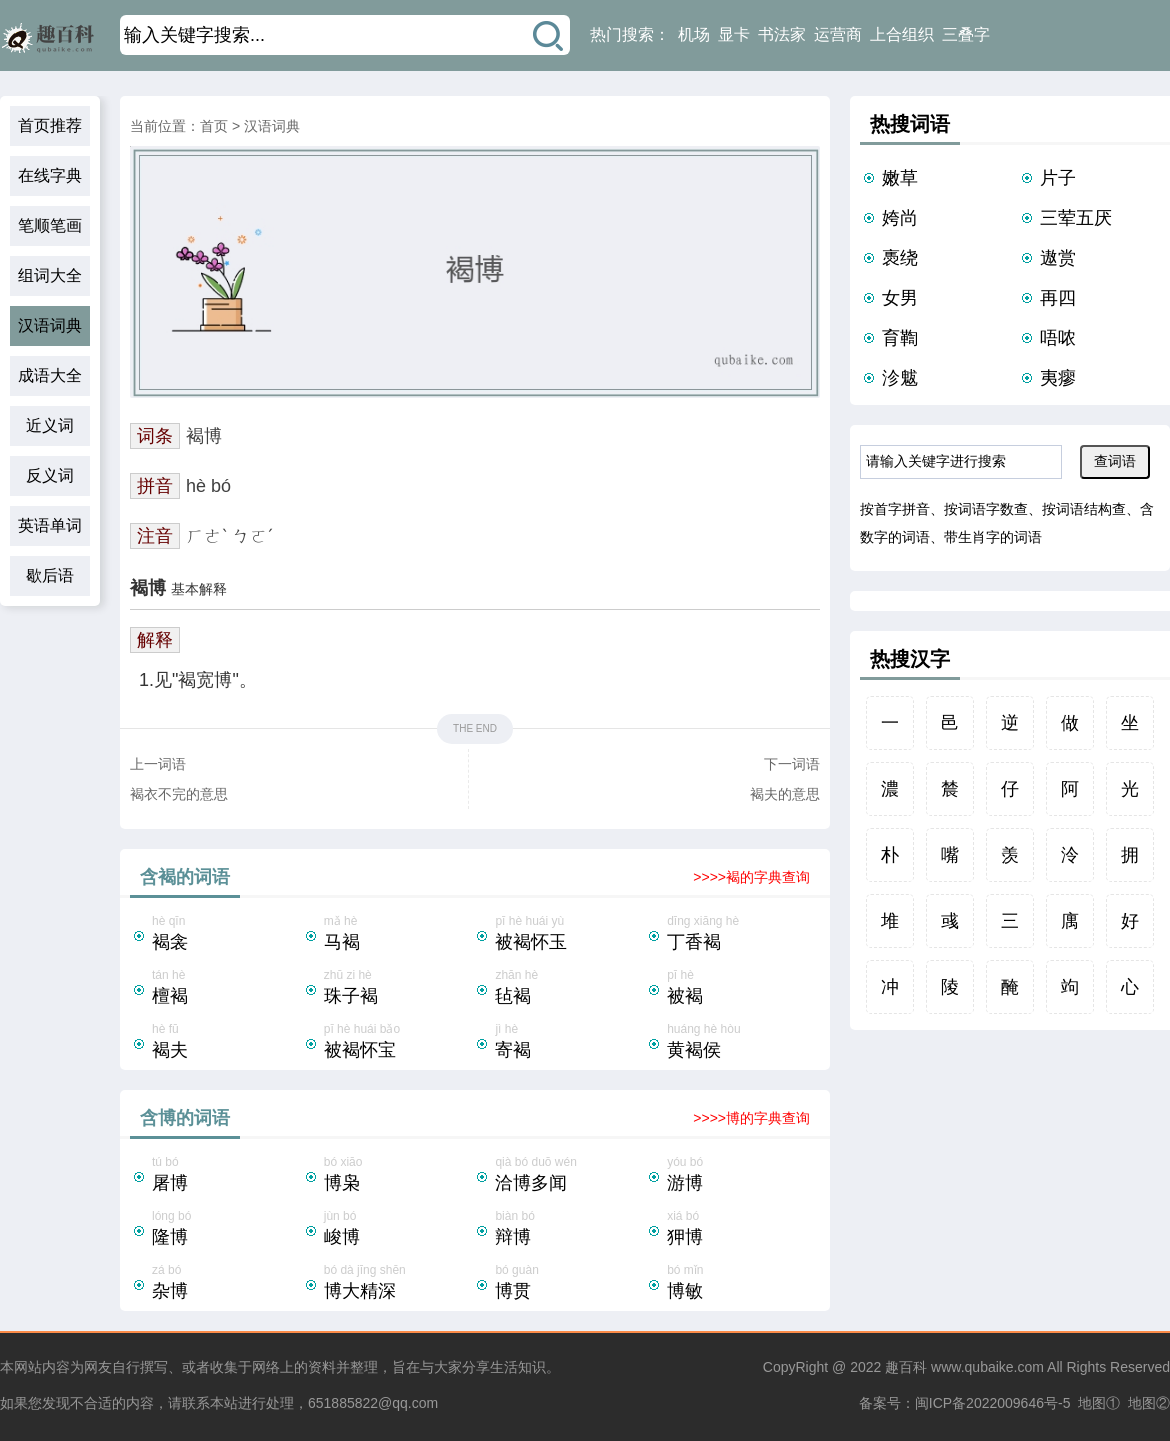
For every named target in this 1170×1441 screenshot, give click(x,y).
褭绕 (900, 258)
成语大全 (50, 375)
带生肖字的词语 (993, 537)
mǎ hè (399, 935)
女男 (900, 298)
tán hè (227, 989)
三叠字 (966, 34)
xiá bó (742, 1230)
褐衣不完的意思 (179, 794)
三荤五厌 (1076, 218)
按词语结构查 (1084, 509)
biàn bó (570, 1230)
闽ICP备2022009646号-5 (993, 1403)
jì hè (570, 1043)
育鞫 (900, 338)
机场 (694, 34)
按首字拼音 (895, 509)
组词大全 (50, 275)
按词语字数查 (986, 509)
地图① (1099, 1403)
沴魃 (900, 378)
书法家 (782, 34)
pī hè (742, 989)
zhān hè (570, 989)
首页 (214, 126)
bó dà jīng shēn (399, 1284)
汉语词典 (50, 325)
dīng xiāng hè (742, 935)
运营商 (838, 34)
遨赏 (1058, 258)
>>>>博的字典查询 (751, 1118)
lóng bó (227, 1230)
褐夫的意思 (785, 794)
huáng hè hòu (742, 1043)
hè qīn (227, 935)
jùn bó (399, 1230)
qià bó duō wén (570, 1176)
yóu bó (742, 1176)
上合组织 (902, 34)
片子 (1058, 178)
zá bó (227, 1284)
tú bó (227, 1176)
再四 (1058, 298)
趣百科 (906, 1367)
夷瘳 (1058, 378)
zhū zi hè (399, 989)
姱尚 (900, 218)
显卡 (734, 34)
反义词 (50, 475)
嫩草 (900, 178)
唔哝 (1058, 338)
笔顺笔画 (50, 225)
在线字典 (50, 175)
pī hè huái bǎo (399, 1043)
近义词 (50, 425)
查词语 (1115, 461)
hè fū (227, 1043)
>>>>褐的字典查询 (751, 877)
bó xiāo (399, 1176)
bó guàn (570, 1284)
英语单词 (50, 525)
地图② (1149, 1403)
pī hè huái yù (570, 935)
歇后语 (50, 575)
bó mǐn (742, 1284)
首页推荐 (50, 125)
